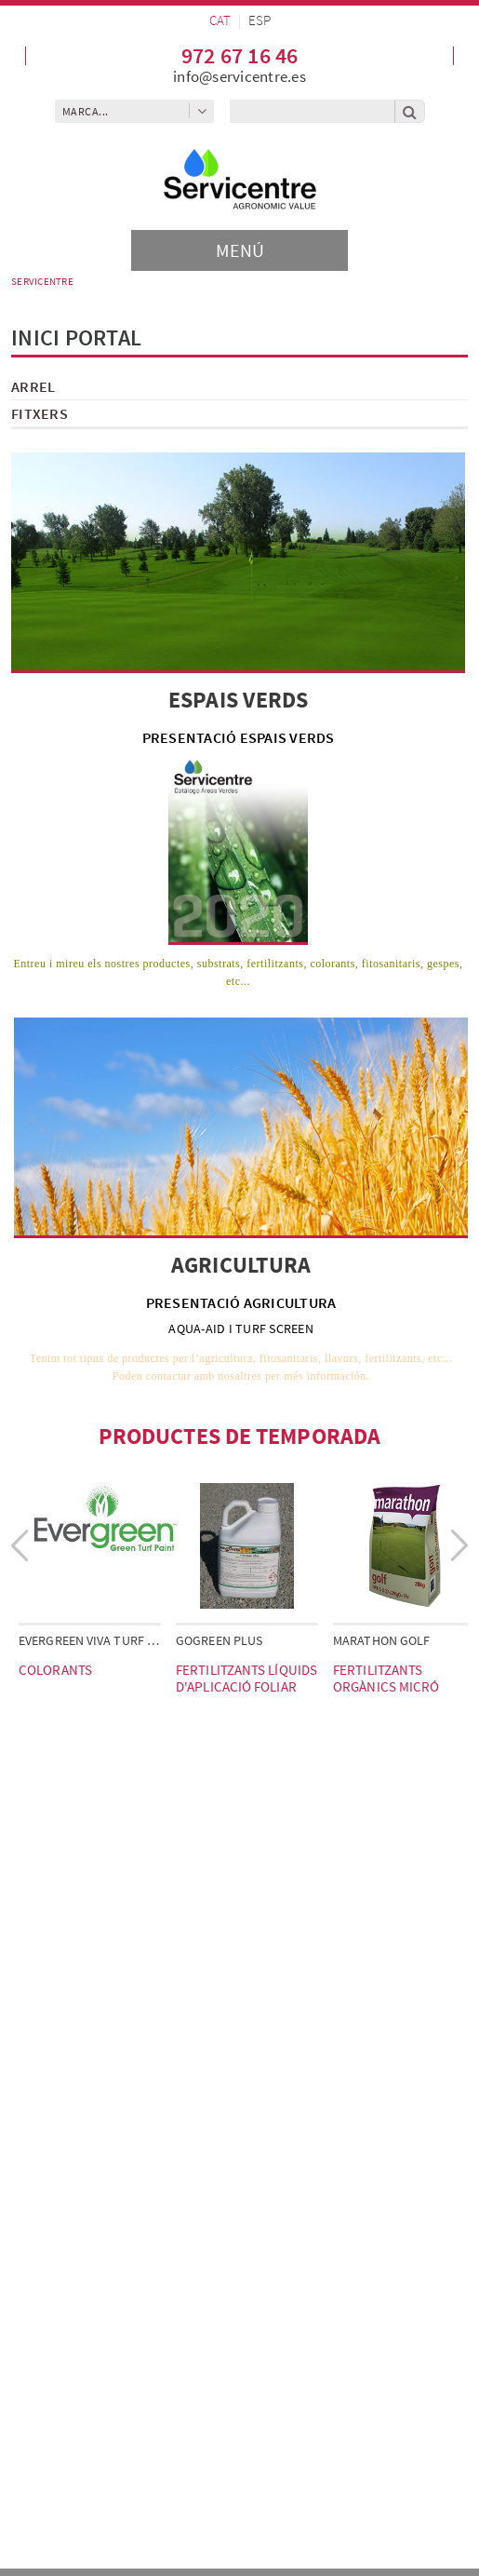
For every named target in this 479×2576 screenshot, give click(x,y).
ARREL (33, 386)
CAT (220, 20)
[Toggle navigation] (240, 250)
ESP (259, 20)
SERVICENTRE (42, 281)
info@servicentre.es (239, 76)
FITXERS (39, 413)
